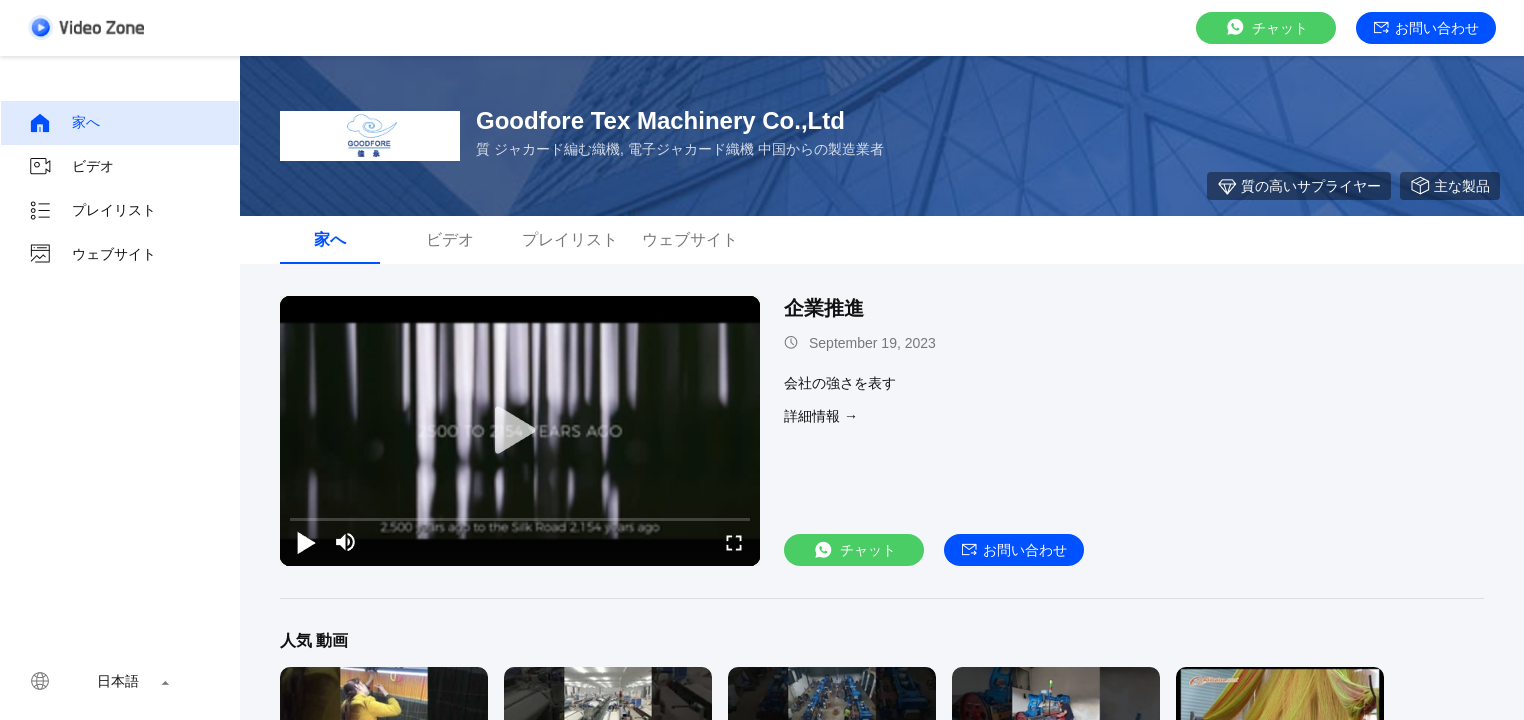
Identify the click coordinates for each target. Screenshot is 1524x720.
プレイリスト (92, 211)
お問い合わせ (1426, 28)
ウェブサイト (92, 255)
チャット (1266, 27)
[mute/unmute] (346, 542)
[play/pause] (306, 542)
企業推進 (824, 308)
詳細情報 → (821, 416)
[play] (520, 431)
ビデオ (71, 167)
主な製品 (1450, 186)
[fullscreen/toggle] (734, 542)
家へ (64, 123)
